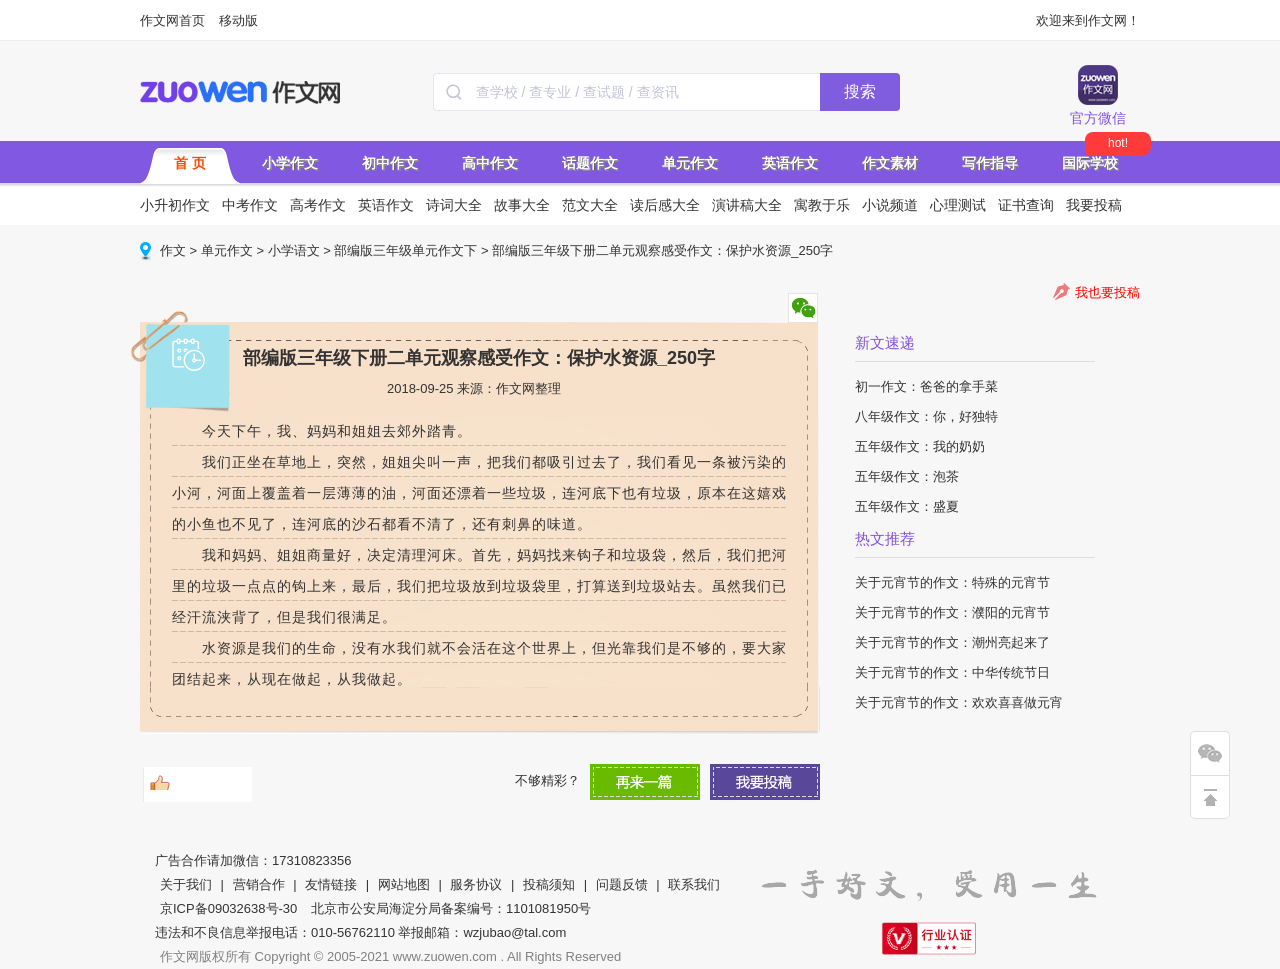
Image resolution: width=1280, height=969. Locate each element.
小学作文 (290, 163)
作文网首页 (172, 20)
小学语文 (294, 250)
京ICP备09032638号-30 (228, 908)
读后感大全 (665, 205)
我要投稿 (1094, 205)
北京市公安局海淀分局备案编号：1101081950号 (451, 908)
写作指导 (990, 163)
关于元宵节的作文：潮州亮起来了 (952, 642)
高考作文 (318, 205)
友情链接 (331, 884)
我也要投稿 (1107, 292)
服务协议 (476, 884)
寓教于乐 (822, 205)
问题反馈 (622, 884)
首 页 (190, 163)
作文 (173, 250)
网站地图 (404, 884)
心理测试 (958, 205)
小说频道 (890, 205)
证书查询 (1026, 205)
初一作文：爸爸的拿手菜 (926, 386)
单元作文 (690, 163)
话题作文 (590, 163)
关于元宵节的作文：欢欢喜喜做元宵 (959, 702)
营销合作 (259, 884)
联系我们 (694, 884)
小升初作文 (175, 205)
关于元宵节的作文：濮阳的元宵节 (952, 612)
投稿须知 (549, 884)
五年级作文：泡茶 (907, 476)
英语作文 (790, 163)
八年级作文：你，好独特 (926, 416)
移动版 (238, 20)
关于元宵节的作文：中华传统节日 (952, 672)
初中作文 (390, 163)
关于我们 (186, 884)
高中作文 (490, 163)
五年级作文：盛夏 (907, 506)
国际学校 (1090, 163)
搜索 (860, 91)
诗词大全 (454, 205)
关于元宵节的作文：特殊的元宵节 (952, 582)
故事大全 (522, 205)
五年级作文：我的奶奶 (920, 446)
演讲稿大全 (747, 205)
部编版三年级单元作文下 (405, 250)
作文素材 (890, 163)
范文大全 (590, 205)
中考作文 (250, 205)
